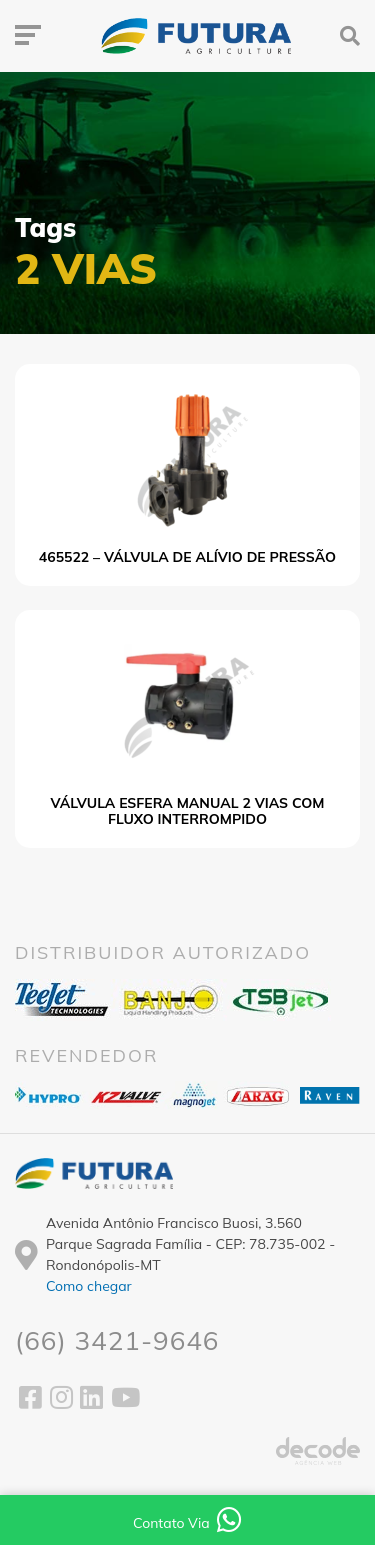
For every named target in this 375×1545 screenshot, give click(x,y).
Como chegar (89, 1286)
